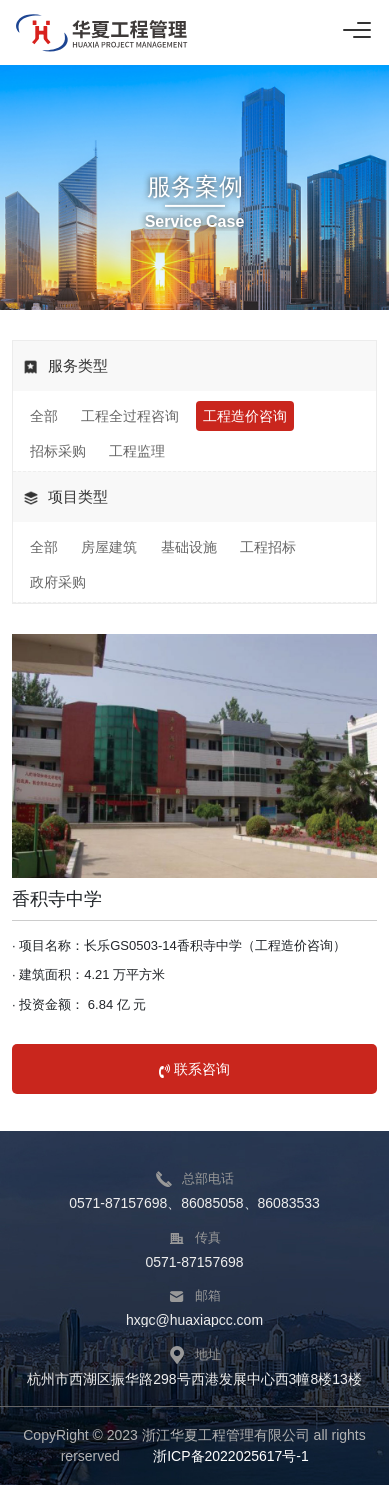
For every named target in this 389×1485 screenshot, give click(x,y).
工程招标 (268, 547)
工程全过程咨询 (130, 416)
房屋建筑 (109, 547)
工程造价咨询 (245, 416)
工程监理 (137, 451)
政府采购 (58, 582)
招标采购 (58, 451)
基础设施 (189, 547)
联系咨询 (194, 1069)
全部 (44, 416)
